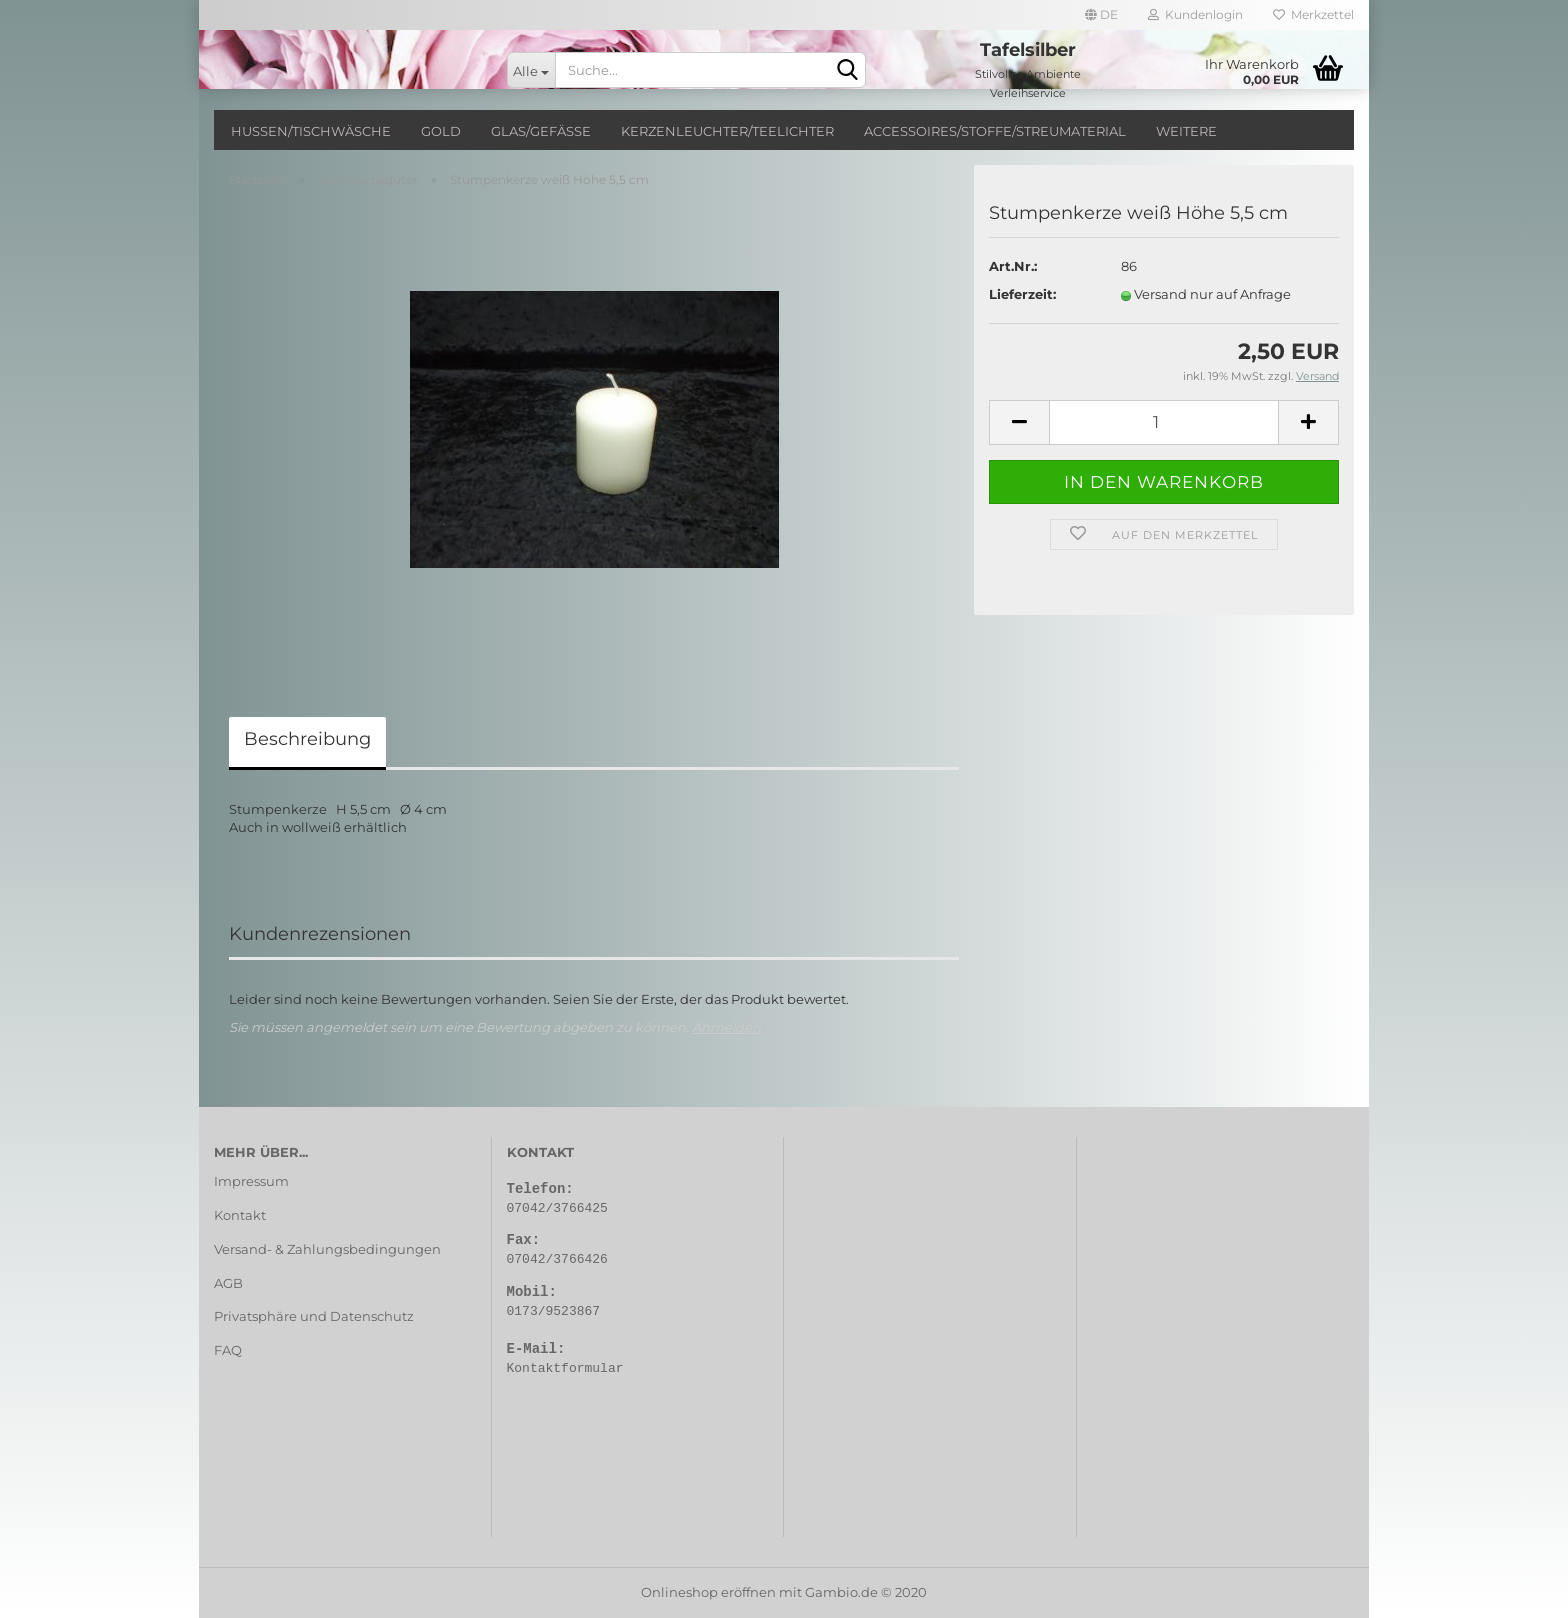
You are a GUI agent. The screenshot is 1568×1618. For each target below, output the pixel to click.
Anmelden (726, 1027)
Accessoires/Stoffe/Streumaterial (995, 131)
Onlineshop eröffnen (708, 1592)
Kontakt (240, 1215)
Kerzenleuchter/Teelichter (727, 131)
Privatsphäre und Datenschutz (314, 1316)
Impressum (251, 1181)
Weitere (1186, 131)
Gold (441, 131)
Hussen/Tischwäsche (311, 131)
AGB (228, 1283)
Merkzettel (1313, 14)
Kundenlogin (1195, 14)
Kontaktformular (565, 1369)
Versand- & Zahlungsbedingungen (327, 1249)
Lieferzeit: (1022, 294)
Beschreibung (307, 739)
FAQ (228, 1350)
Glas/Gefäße (541, 131)
